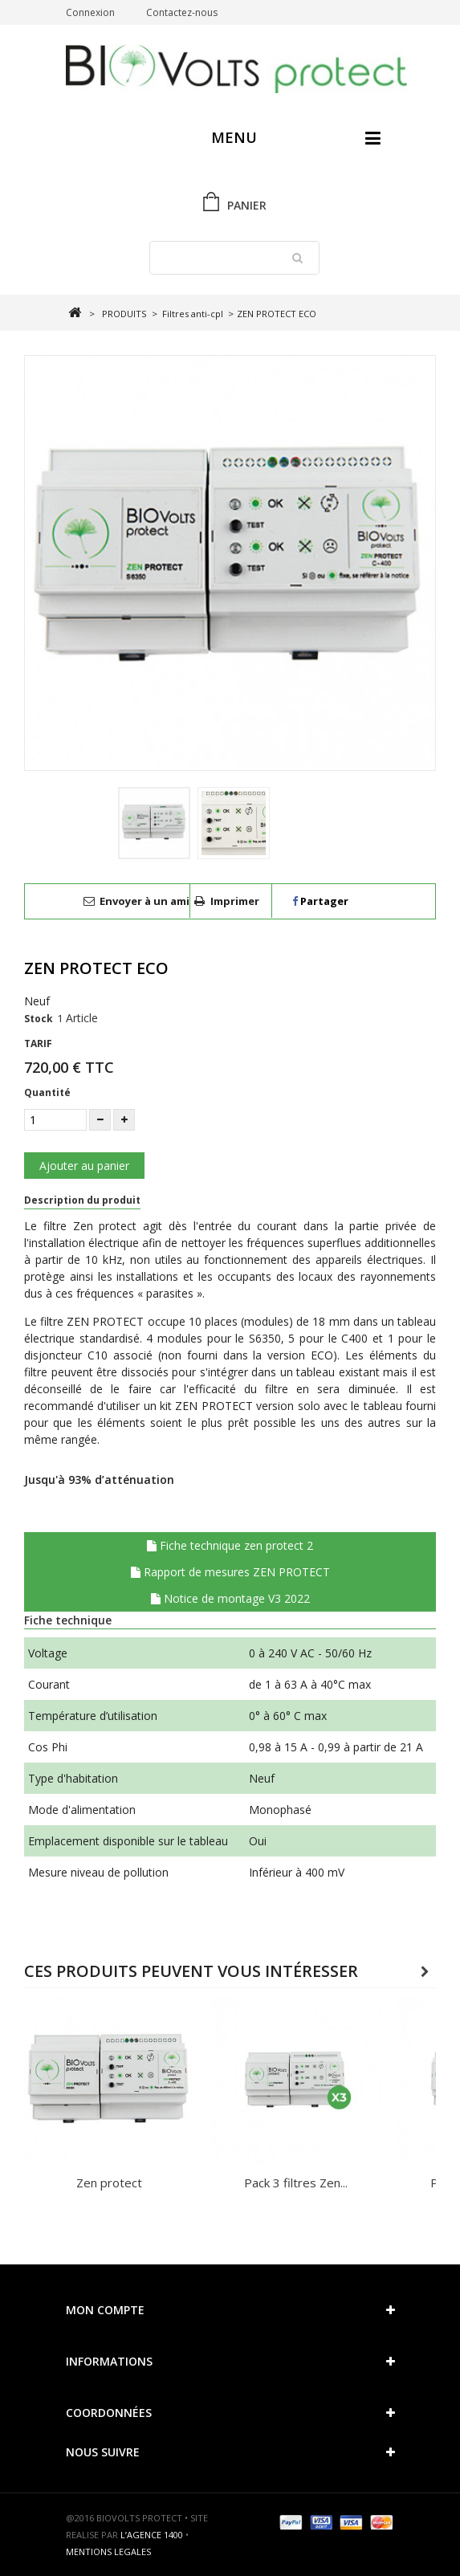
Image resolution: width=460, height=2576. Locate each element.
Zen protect (109, 2183)
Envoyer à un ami (144, 901)
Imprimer (234, 901)
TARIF (38, 1043)
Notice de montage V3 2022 (230, 1598)
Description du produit (82, 1200)
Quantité (47, 1092)
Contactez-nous (182, 12)
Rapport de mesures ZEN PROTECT (230, 1571)
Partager (320, 901)
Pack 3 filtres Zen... (296, 2183)
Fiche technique (68, 1620)
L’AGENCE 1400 (151, 2535)
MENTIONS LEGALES (108, 2551)
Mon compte (105, 2309)
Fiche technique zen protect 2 (230, 1545)
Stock (38, 1018)
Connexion (90, 12)
